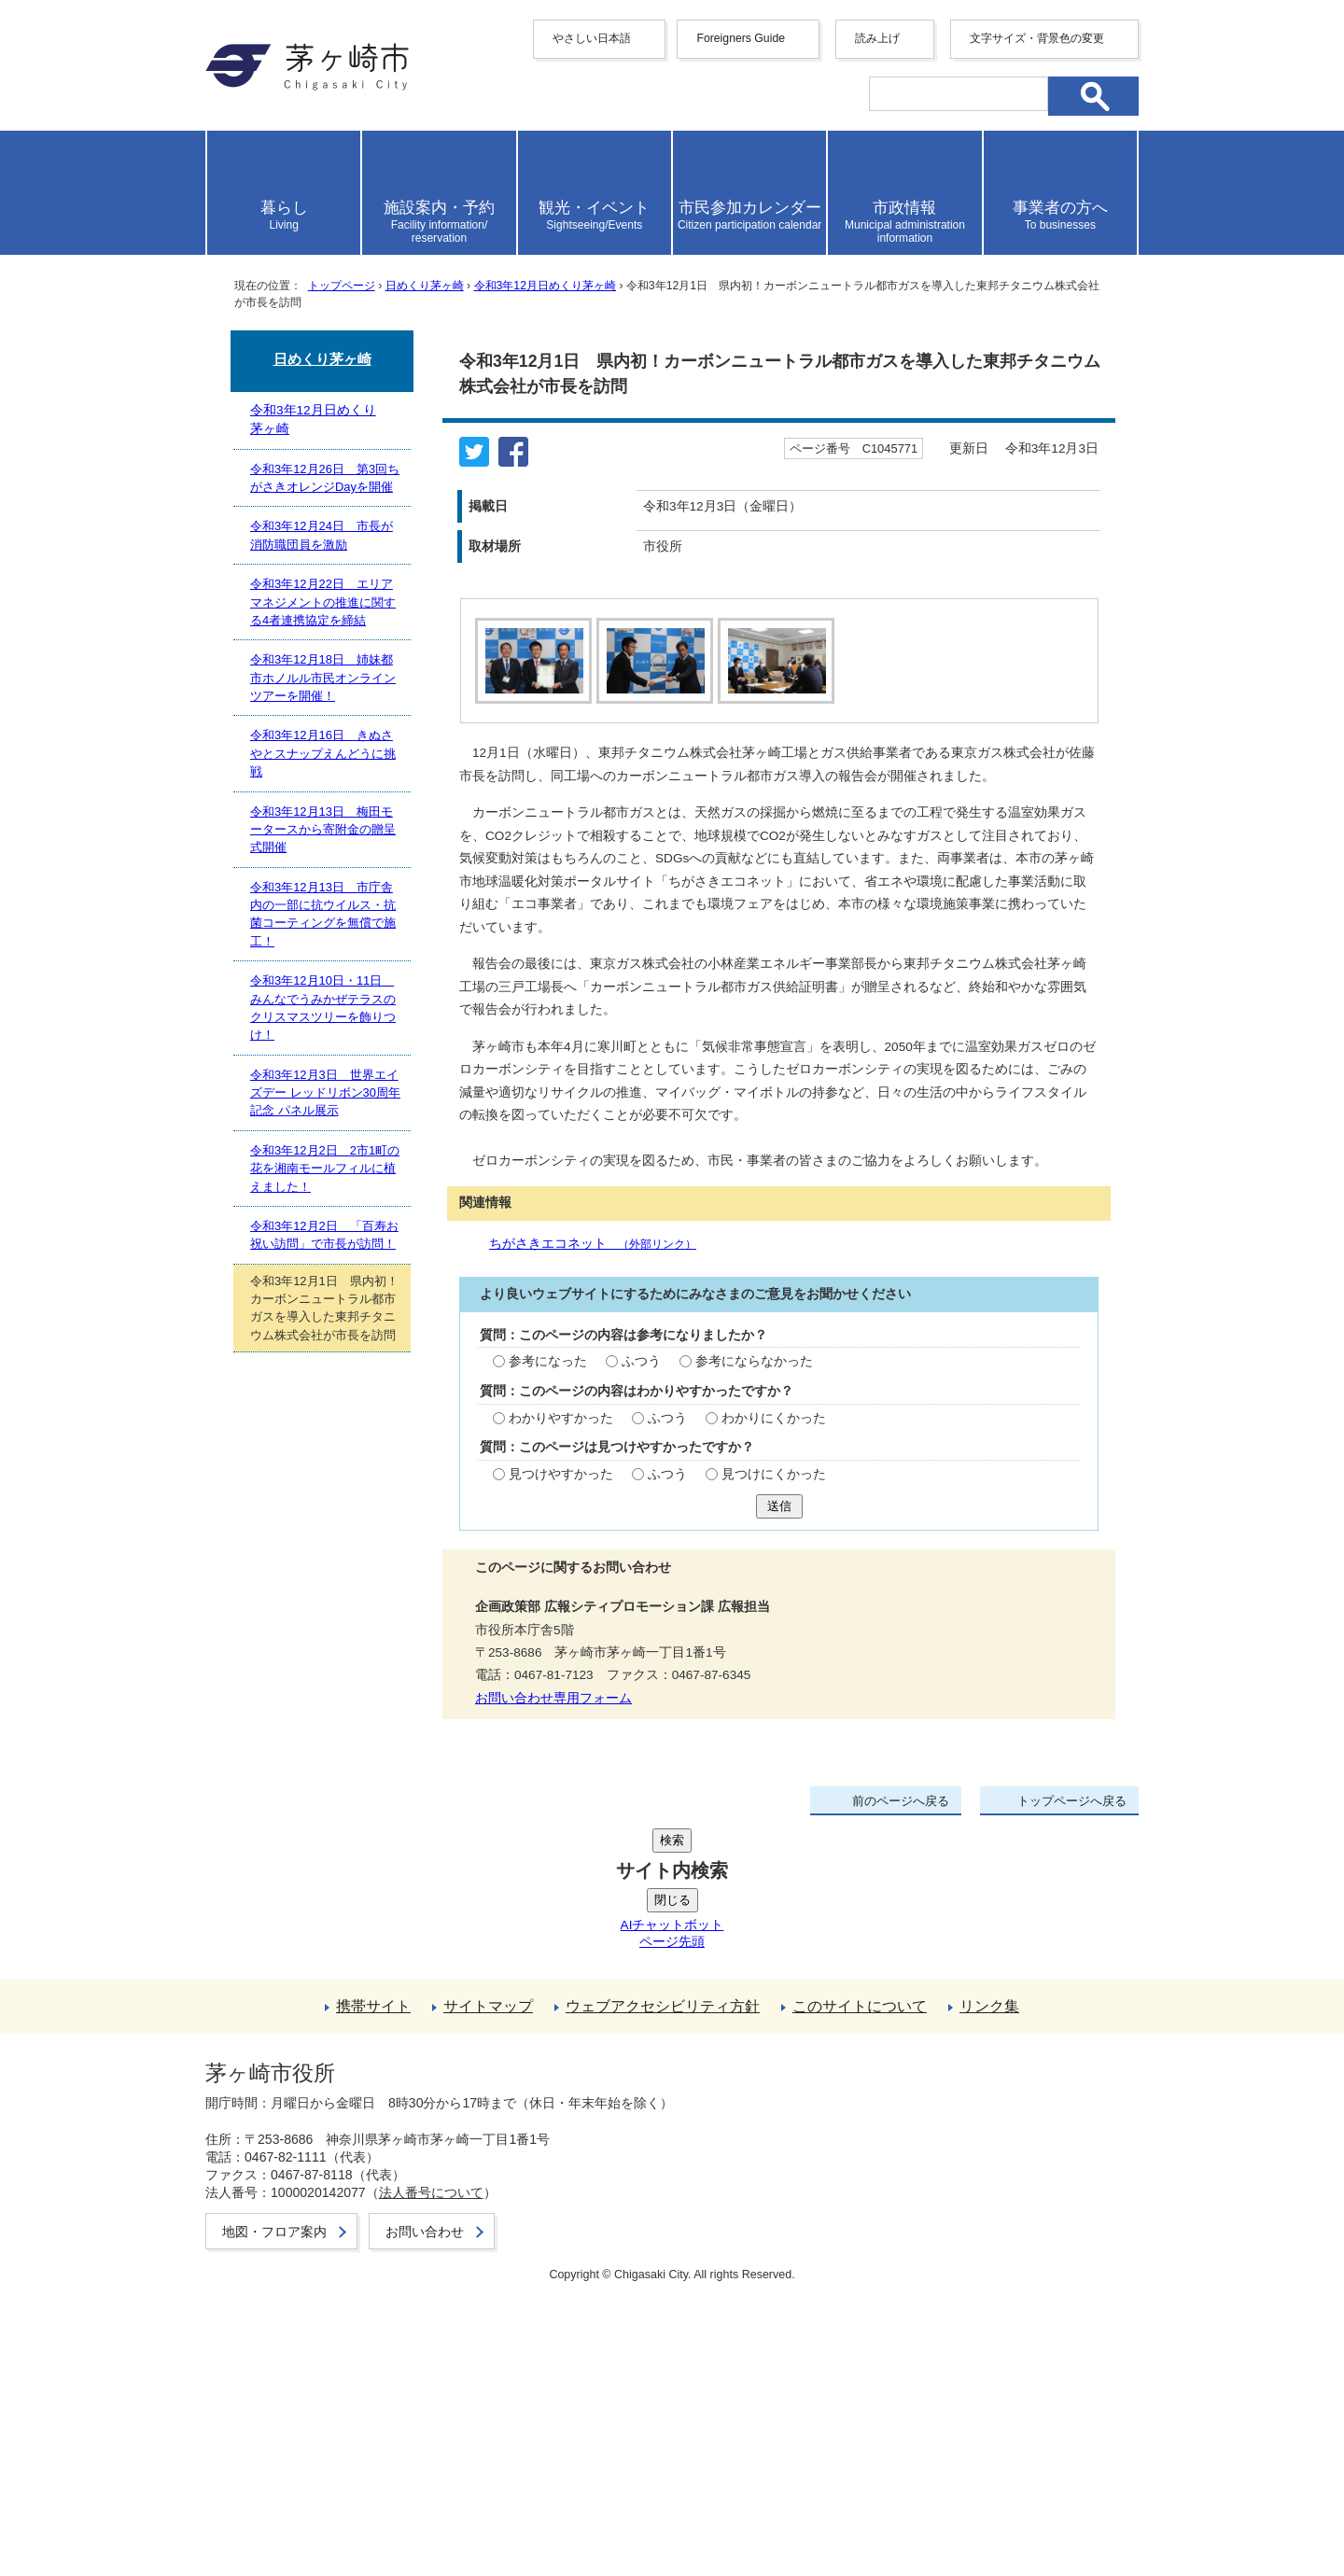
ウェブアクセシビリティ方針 (663, 2300)
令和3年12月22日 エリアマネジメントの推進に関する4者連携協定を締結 (323, 602)
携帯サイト (373, 2300)
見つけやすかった (561, 1908)
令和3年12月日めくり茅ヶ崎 (545, 285)
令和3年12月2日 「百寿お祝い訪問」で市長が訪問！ (324, 1235)
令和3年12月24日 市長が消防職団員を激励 (321, 535)
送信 (779, 1940)
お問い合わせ (424, 2507)
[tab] (531, 661)
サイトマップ (488, 2300)
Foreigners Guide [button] (740, 38)
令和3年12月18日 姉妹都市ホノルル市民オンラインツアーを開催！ (323, 677)
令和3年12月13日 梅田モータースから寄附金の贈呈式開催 (323, 830)
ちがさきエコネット (592, 1678)
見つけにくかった (773, 1908)
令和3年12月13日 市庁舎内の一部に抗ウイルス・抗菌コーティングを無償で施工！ (323, 914)
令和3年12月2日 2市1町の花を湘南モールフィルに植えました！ (324, 1168)
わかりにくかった (773, 1852)
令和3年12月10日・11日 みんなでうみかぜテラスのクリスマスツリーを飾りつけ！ (323, 1007)
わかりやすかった (561, 1852)
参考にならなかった (754, 1796)
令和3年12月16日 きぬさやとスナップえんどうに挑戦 (323, 753)
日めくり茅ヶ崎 (424, 285)
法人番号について (431, 2468)
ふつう (641, 1796)
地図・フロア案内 (274, 2507)
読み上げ (877, 38)
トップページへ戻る (1072, 2236)
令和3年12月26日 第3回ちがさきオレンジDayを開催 (324, 478)
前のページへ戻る (900, 2236)
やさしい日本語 (592, 38)
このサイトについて (859, 2300)
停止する (578, 733)
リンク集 (989, 2300)
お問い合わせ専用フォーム (553, 2132)
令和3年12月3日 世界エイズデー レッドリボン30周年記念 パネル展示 (325, 1093)
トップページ (341, 285)
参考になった (548, 1796)
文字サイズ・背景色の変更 (1037, 38)
